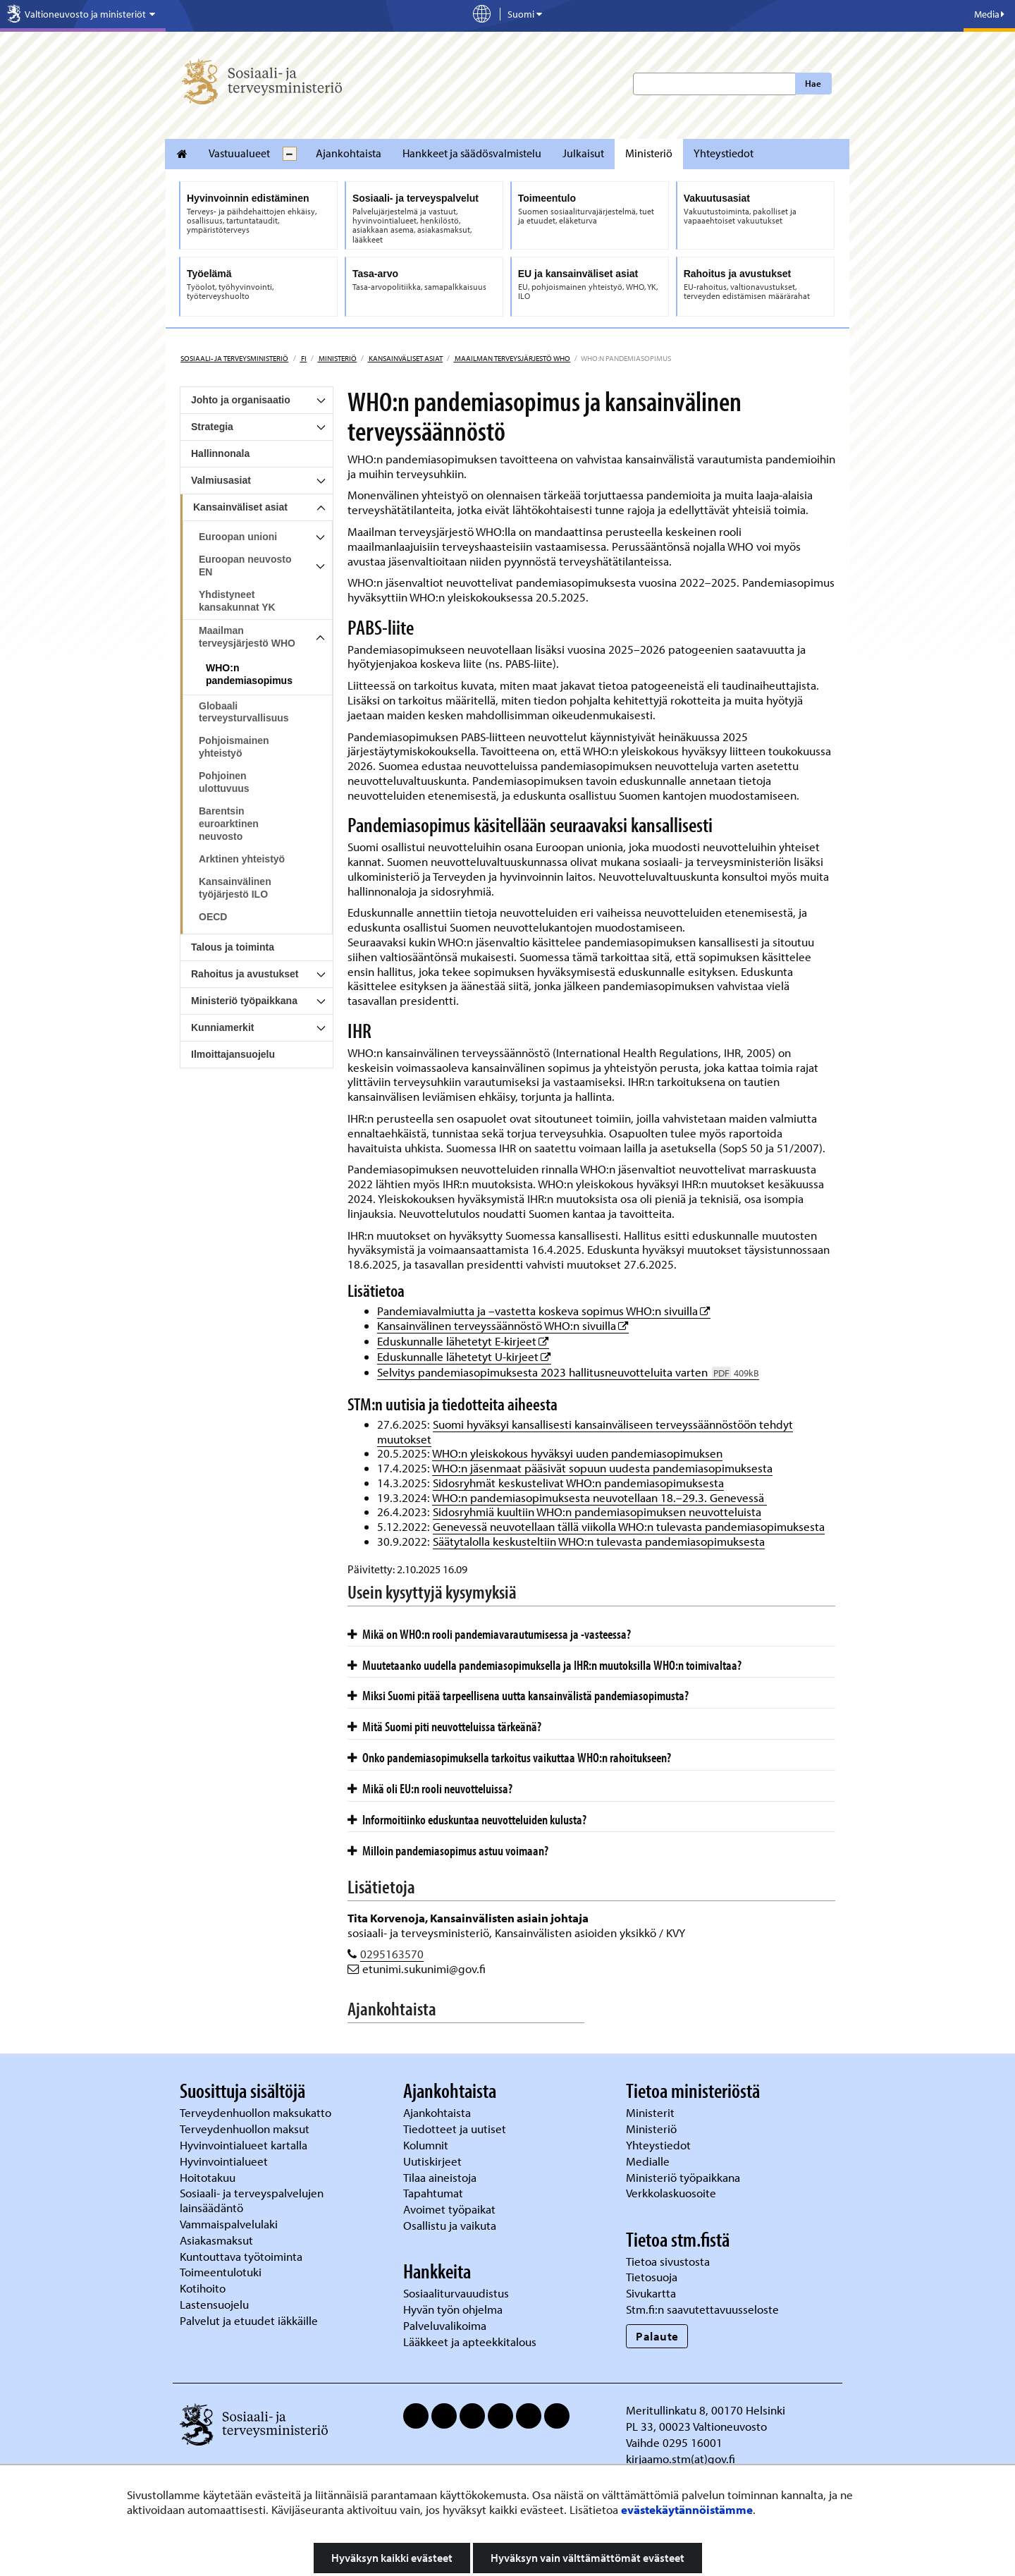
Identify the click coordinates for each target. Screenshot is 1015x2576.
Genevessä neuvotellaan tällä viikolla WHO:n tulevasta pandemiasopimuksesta (629, 1526)
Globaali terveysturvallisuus (244, 712)
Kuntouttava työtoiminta (241, 2256)
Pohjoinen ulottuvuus (224, 782)
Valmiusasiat (221, 480)
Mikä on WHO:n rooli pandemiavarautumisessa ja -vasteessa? (489, 1633)
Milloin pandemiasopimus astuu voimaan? (447, 1850)
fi (303, 358)
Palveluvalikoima (444, 2325)
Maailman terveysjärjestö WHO (511, 358)
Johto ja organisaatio (240, 399)
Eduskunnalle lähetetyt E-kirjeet (463, 1340)
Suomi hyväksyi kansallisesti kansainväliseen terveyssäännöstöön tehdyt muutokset (585, 1431)
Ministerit (651, 2112)
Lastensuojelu (216, 2304)
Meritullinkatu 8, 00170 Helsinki (705, 2410)
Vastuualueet (239, 153)
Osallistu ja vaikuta (449, 2225)
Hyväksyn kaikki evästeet (392, 2558)
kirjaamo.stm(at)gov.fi (680, 2458)
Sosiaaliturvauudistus (456, 2292)
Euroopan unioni (238, 536)
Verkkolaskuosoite (672, 2192)
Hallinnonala (220, 453)
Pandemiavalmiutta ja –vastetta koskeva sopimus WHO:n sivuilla (543, 1310)
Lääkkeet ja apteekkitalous (469, 2341)
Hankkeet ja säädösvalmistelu (471, 153)
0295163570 (392, 1953)
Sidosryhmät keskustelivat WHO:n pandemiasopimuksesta (578, 1482)
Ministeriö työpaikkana (244, 1000)
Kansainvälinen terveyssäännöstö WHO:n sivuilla (503, 1325)
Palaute (657, 2335)
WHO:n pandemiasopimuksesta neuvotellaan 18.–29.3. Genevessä (599, 1497)
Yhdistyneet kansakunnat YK (237, 601)
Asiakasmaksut (216, 2240)
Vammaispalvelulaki (230, 2223)
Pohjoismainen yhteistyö (234, 747)
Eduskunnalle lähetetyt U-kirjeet (464, 1356)
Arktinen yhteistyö (242, 859)
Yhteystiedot (723, 153)
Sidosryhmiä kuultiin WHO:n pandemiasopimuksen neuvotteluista (597, 1511)
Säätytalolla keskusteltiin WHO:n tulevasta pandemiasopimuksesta (599, 1541)
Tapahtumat (433, 2192)
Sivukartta (651, 2292)
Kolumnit (427, 2144)
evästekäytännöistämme (687, 2509)
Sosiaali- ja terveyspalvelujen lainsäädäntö (252, 2200)
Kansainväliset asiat (405, 358)
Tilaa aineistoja (439, 2177)
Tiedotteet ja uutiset (456, 2128)
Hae (813, 83)
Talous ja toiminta (232, 947)
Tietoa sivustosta (668, 2261)
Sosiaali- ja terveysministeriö (234, 358)
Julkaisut (583, 153)
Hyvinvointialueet (225, 2161)
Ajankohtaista (348, 153)
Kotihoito (203, 2288)
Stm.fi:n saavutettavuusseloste (702, 2309)
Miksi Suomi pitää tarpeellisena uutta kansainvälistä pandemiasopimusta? (518, 1695)
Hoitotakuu (209, 2177)
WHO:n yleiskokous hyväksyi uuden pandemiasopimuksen (577, 1453)
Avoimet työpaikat (449, 2209)
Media (989, 14)
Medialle (649, 2161)
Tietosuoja (651, 2276)
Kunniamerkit (222, 1027)
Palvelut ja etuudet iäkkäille (249, 2320)
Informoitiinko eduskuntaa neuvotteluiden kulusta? (466, 1819)
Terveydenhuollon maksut (246, 2128)
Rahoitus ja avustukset (245, 973)
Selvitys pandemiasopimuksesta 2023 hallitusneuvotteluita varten (568, 1372)
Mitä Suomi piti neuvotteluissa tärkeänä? (444, 1726)
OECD (213, 916)
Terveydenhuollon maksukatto (257, 2112)
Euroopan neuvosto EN (245, 566)
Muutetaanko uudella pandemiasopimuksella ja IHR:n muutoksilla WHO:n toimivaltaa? (544, 1664)
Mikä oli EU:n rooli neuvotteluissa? (429, 1788)
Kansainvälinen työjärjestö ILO (235, 888)
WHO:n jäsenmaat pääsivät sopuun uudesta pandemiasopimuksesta (602, 1467)
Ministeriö (648, 153)
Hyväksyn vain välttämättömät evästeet (587, 2558)
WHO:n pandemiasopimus (249, 674)
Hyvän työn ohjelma (453, 2309)
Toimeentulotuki (222, 2271)
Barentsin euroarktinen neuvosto (229, 823)
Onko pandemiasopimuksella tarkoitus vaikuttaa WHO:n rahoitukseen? (509, 1757)
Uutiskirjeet (434, 2161)
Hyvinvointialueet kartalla (245, 2144)
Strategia (212, 426)
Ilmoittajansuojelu (233, 1054)
